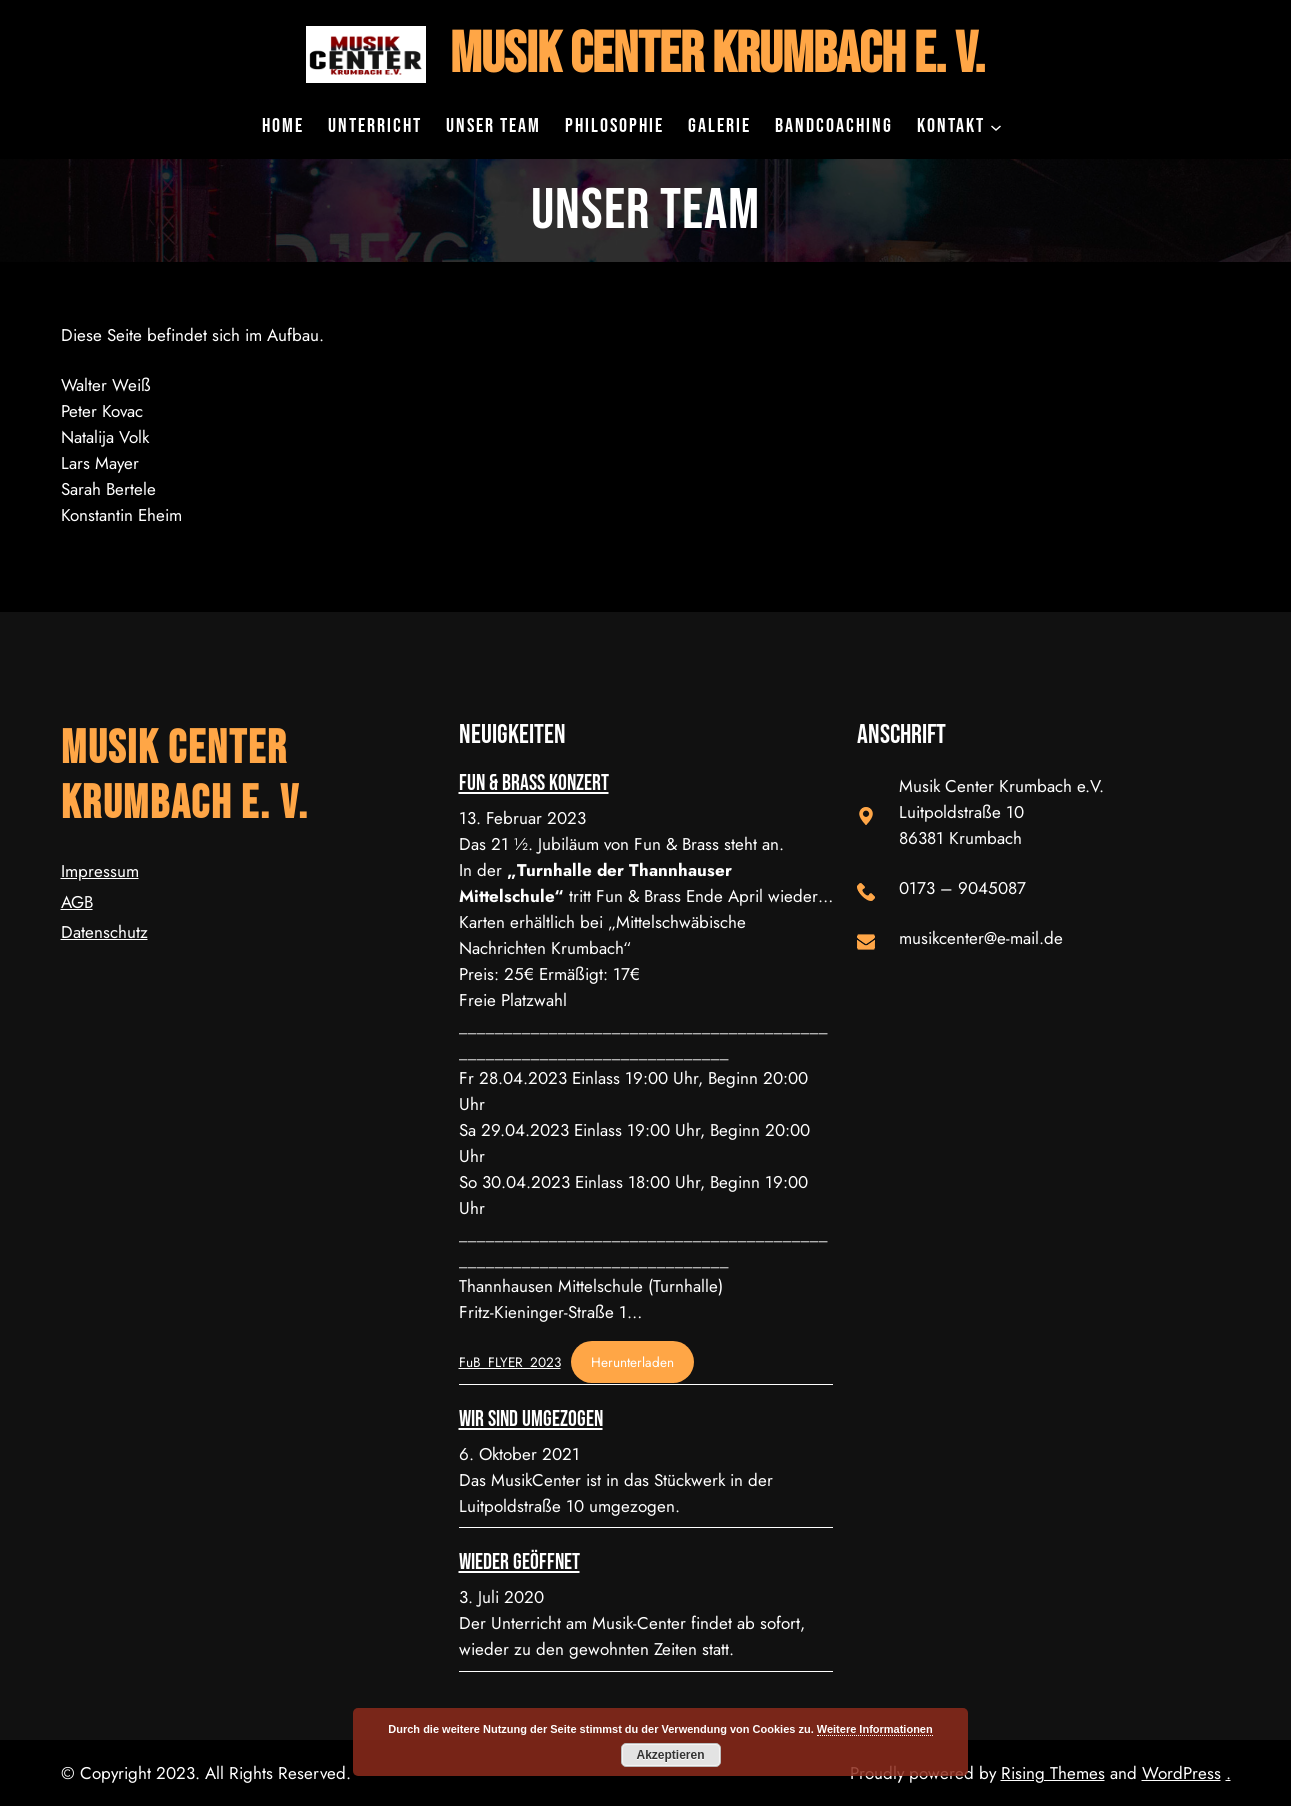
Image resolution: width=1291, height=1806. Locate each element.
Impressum (100, 871)
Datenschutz (104, 932)
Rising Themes (1053, 1773)
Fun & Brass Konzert (534, 784)
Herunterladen (632, 1362)
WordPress (1181, 1773)
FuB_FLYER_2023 (510, 1362)
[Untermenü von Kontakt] (996, 126)
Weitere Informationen (875, 1729)
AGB (77, 902)
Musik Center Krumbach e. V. (717, 54)
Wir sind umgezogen (531, 1420)
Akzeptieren (670, 1755)
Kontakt (951, 126)
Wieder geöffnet (519, 1563)
